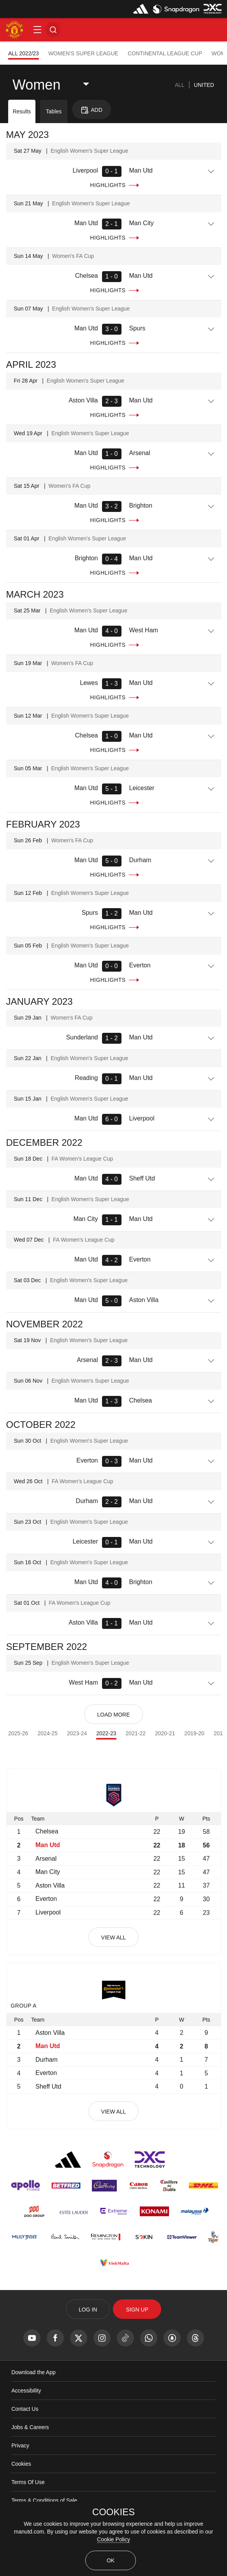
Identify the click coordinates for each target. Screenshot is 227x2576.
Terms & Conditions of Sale (44, 2500)
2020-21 (165, 1733)
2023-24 (77, 1733)
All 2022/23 (23, 53)
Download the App (33, 2372)
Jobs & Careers (30, 2427)
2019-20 (194, 1733)
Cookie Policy (113, 2539)
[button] (37, 29)
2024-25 (47, 1733)
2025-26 (18, 1733)
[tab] (180, 85)
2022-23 (106, 1733)
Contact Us (24, 2409)
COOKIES (113, 2512)
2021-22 (136, 1733)
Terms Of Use (28, 2482)
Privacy (20, 2445)
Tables (54, 111)
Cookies (21, 2464)
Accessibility (26, 2390)
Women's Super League (83, 53)
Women (36, 85)
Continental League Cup (165, 53)
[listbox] (57, 85)
